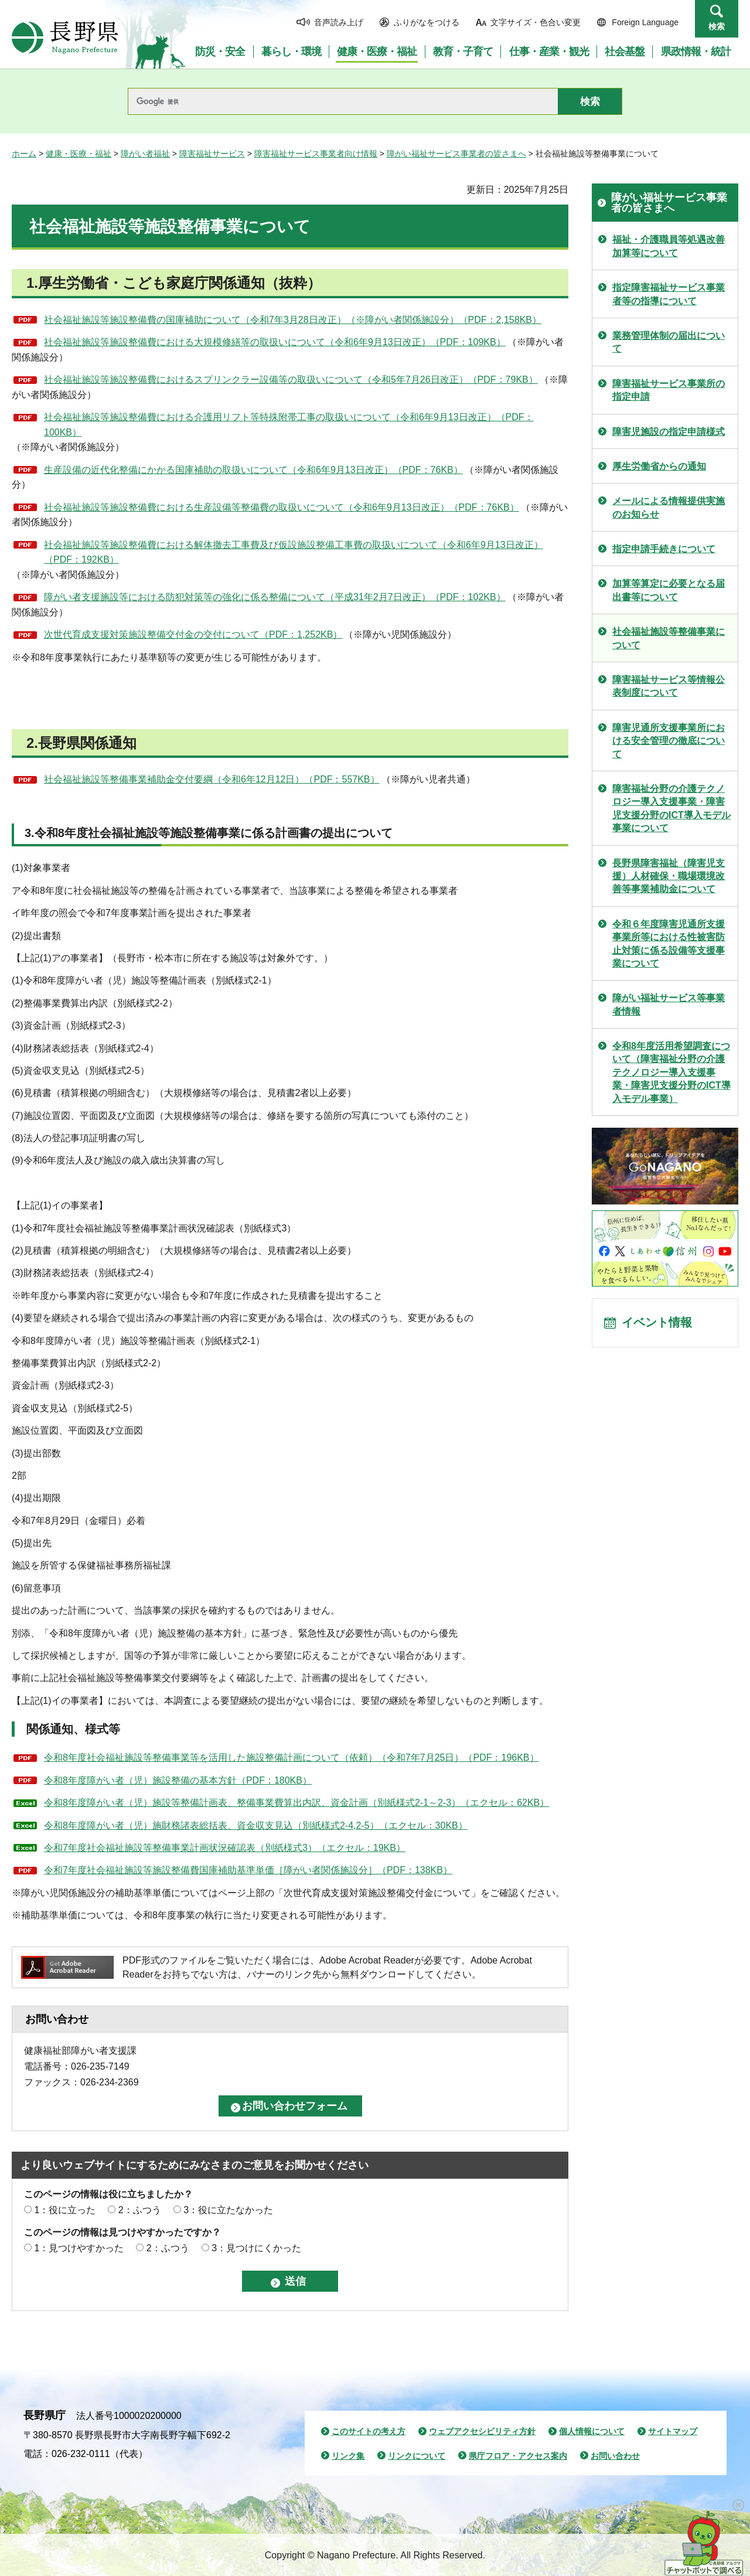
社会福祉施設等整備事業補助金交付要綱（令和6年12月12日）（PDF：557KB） (212, 779)
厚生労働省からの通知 (659, 466)
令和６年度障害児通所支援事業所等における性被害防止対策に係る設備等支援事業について (668, 943)
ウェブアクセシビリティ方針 (482, 2431)
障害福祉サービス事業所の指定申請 (668, 390)
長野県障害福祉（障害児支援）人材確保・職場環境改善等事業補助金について (668, 876)
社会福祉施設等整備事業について (668, 638)
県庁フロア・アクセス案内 (518, 2456)
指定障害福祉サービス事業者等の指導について (668, 294)
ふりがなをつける (426, 22)
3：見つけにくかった (256, 2248)
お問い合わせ (615, 2456)
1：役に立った (65, 2210)
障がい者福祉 (145, 153)
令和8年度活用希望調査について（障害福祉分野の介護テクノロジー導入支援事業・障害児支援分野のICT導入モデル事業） (671, 1072)
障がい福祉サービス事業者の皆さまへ (456, 153)
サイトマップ (672, 2431)
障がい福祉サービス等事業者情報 (668, 1004)
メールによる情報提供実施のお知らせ (668, 507)
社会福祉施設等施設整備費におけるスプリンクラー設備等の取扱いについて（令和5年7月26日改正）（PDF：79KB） (291, 379)
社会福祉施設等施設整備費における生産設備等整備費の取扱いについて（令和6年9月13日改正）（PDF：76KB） (281, 507)
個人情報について (592, 2431)
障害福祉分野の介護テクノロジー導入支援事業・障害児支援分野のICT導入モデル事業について (671, 808)
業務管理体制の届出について (668, 342)
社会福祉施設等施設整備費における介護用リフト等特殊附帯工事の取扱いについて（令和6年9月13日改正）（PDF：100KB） (289, 424)
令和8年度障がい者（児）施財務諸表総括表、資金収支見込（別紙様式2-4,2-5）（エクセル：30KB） (256, 1825)
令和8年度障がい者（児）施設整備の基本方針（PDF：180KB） (178, 1780)
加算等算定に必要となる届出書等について (668, 590)
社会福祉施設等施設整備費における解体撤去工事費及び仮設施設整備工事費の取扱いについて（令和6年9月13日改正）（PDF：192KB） (293, 552)
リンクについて (416, 2456)
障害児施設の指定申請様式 (668, 432)
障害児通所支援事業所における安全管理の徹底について (668, 741)
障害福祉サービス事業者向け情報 (315, 153)
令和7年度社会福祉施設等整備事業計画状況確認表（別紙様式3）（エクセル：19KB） (224, 1848)
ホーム (24, 153)
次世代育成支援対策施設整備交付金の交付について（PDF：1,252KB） (193, 634)
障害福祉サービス (212, 153)
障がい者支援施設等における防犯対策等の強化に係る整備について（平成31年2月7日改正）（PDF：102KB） (275, 597)
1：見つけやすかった (79, 2248)
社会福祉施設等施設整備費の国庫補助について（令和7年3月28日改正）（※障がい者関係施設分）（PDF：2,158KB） (292, 320)
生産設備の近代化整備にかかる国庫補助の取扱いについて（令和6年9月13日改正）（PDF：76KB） (253, 470)
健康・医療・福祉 (78, 153)
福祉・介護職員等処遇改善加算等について (668, 245)
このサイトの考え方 (368, 2431)
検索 (716, 26)
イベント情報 (657, 1322)
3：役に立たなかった (228, 2210)
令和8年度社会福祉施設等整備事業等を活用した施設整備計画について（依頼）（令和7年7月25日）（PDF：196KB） (291, 1757)
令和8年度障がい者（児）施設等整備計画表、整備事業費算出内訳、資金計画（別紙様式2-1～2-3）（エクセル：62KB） (296, 1803)
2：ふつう (139, 2210)
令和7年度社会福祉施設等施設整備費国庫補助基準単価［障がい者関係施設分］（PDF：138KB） (248, 1870)
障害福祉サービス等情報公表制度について (668, 686)
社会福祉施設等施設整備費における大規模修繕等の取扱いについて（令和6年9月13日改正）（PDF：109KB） (275, 342)
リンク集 (348, 2456)
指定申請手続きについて (663, 549)
